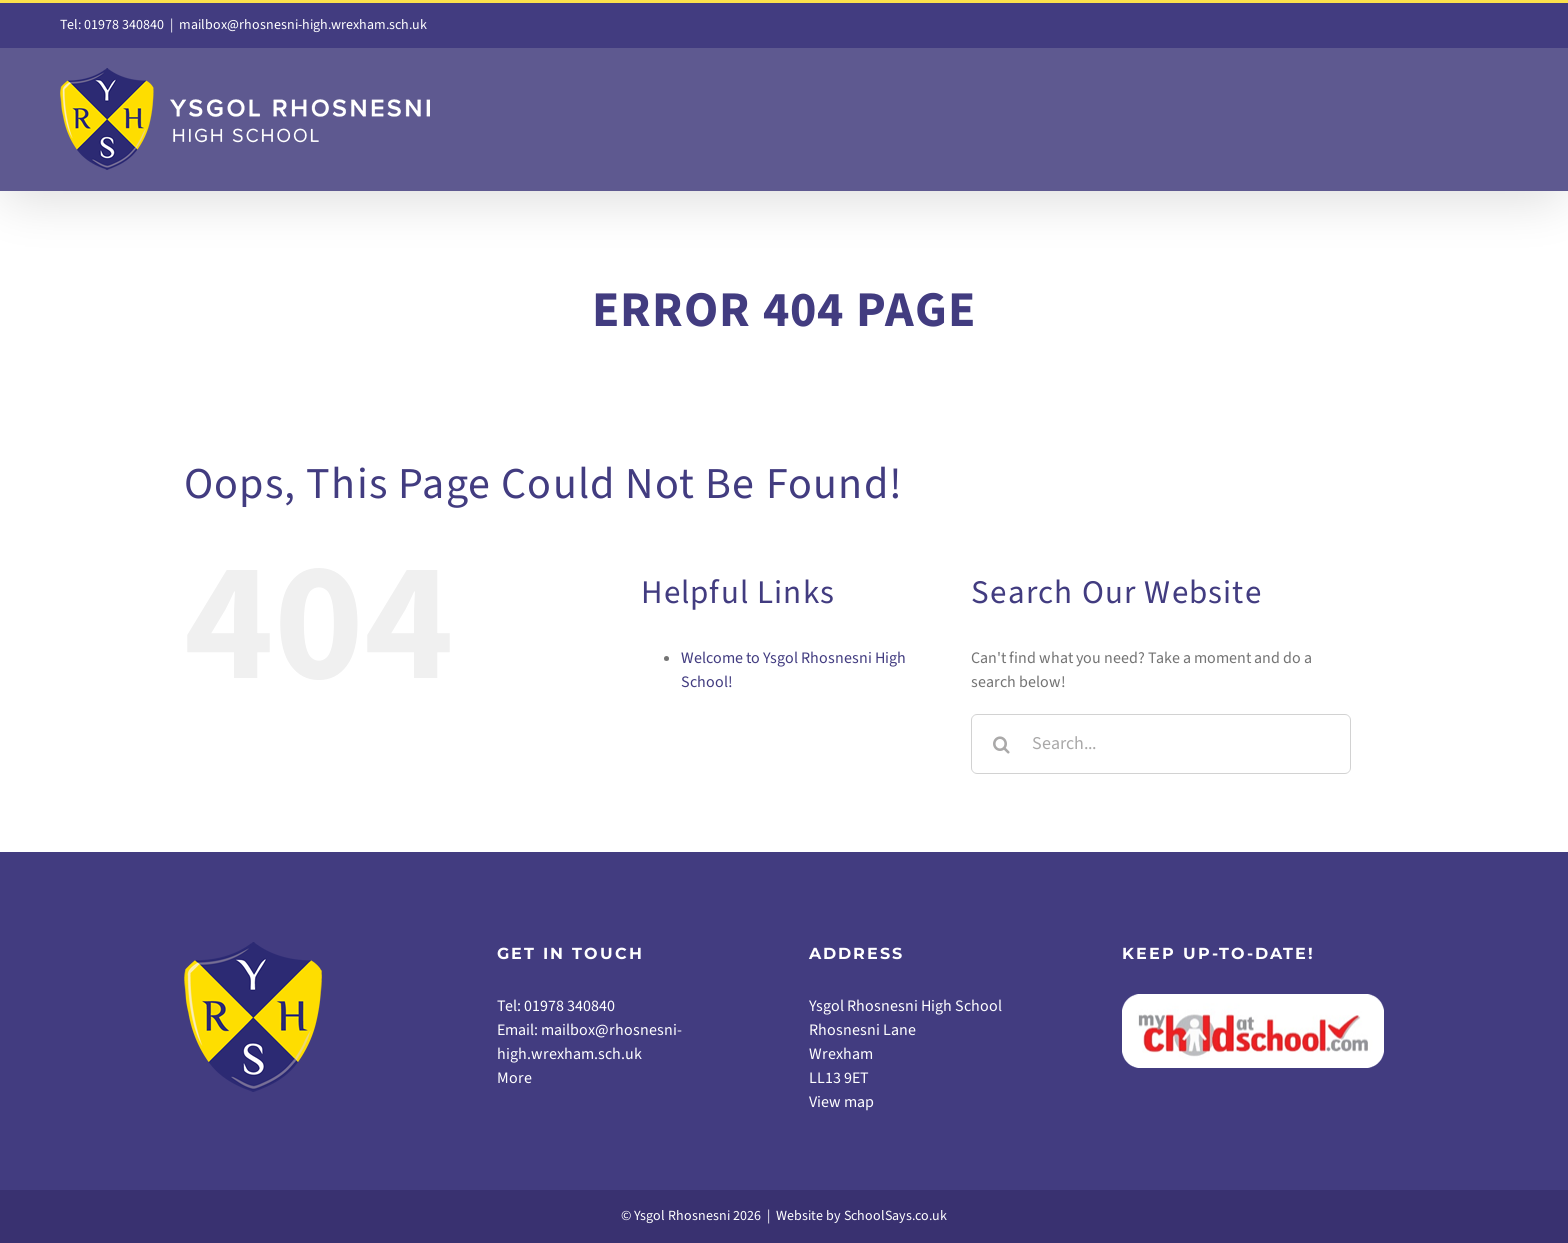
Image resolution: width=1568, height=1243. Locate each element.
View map (841, 1102)
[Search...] (1161, 744)
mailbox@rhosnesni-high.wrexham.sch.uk (303, 25)
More (514, 1078)
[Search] (1001, 744)
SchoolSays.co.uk (895, 1216)
